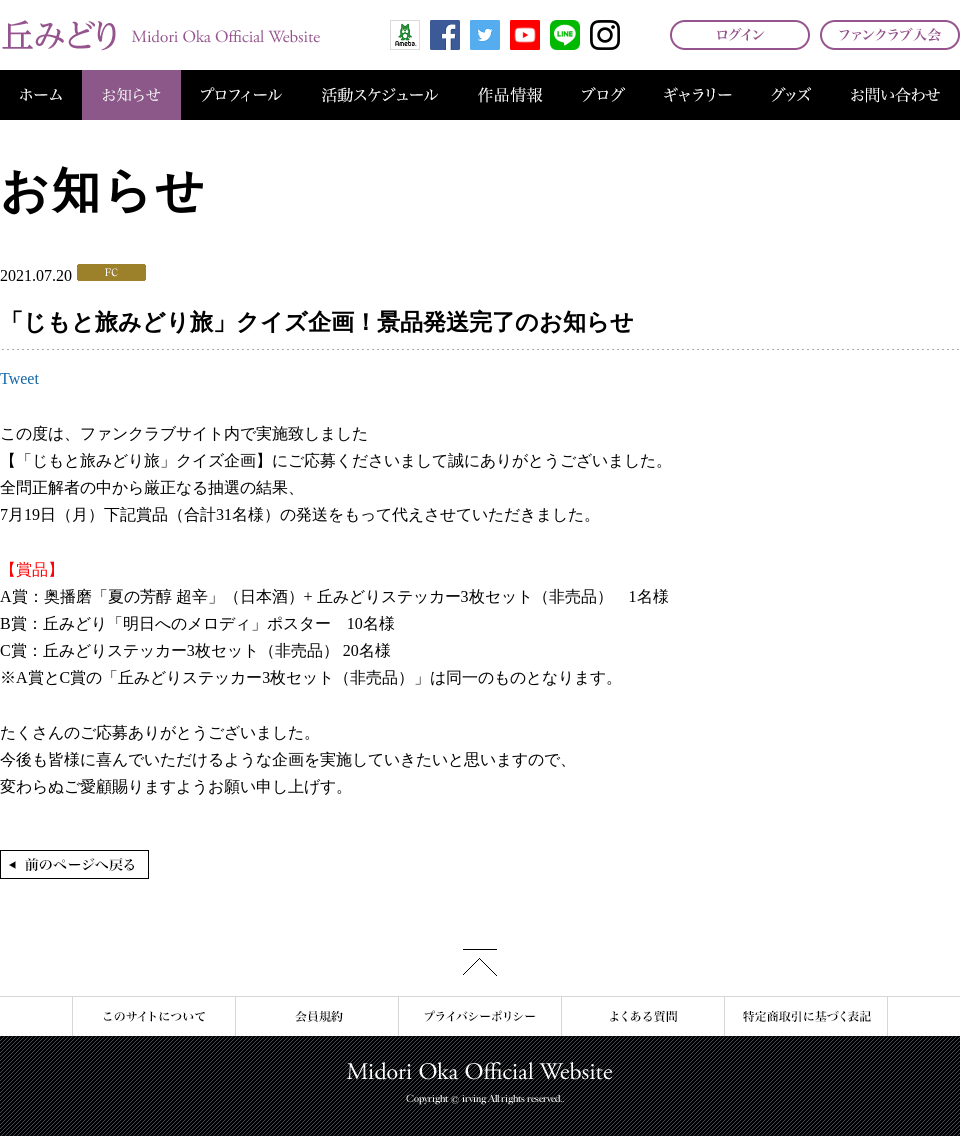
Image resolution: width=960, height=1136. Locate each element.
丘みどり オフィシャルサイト (160, 35)
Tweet (19, 378)
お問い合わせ (895, 95)
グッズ (791, 95)
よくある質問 (642, 1016)
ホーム (41, 95)
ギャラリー (698, 95)
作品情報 (510, 95)
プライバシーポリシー (479, 1016)
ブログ (603, 95)
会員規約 (316, 1016)
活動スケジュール (380, 95)
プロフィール (241, 95)
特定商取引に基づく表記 (806, 1016)
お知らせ (131, 95)
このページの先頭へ (480, 962)
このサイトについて (153, 1016)
